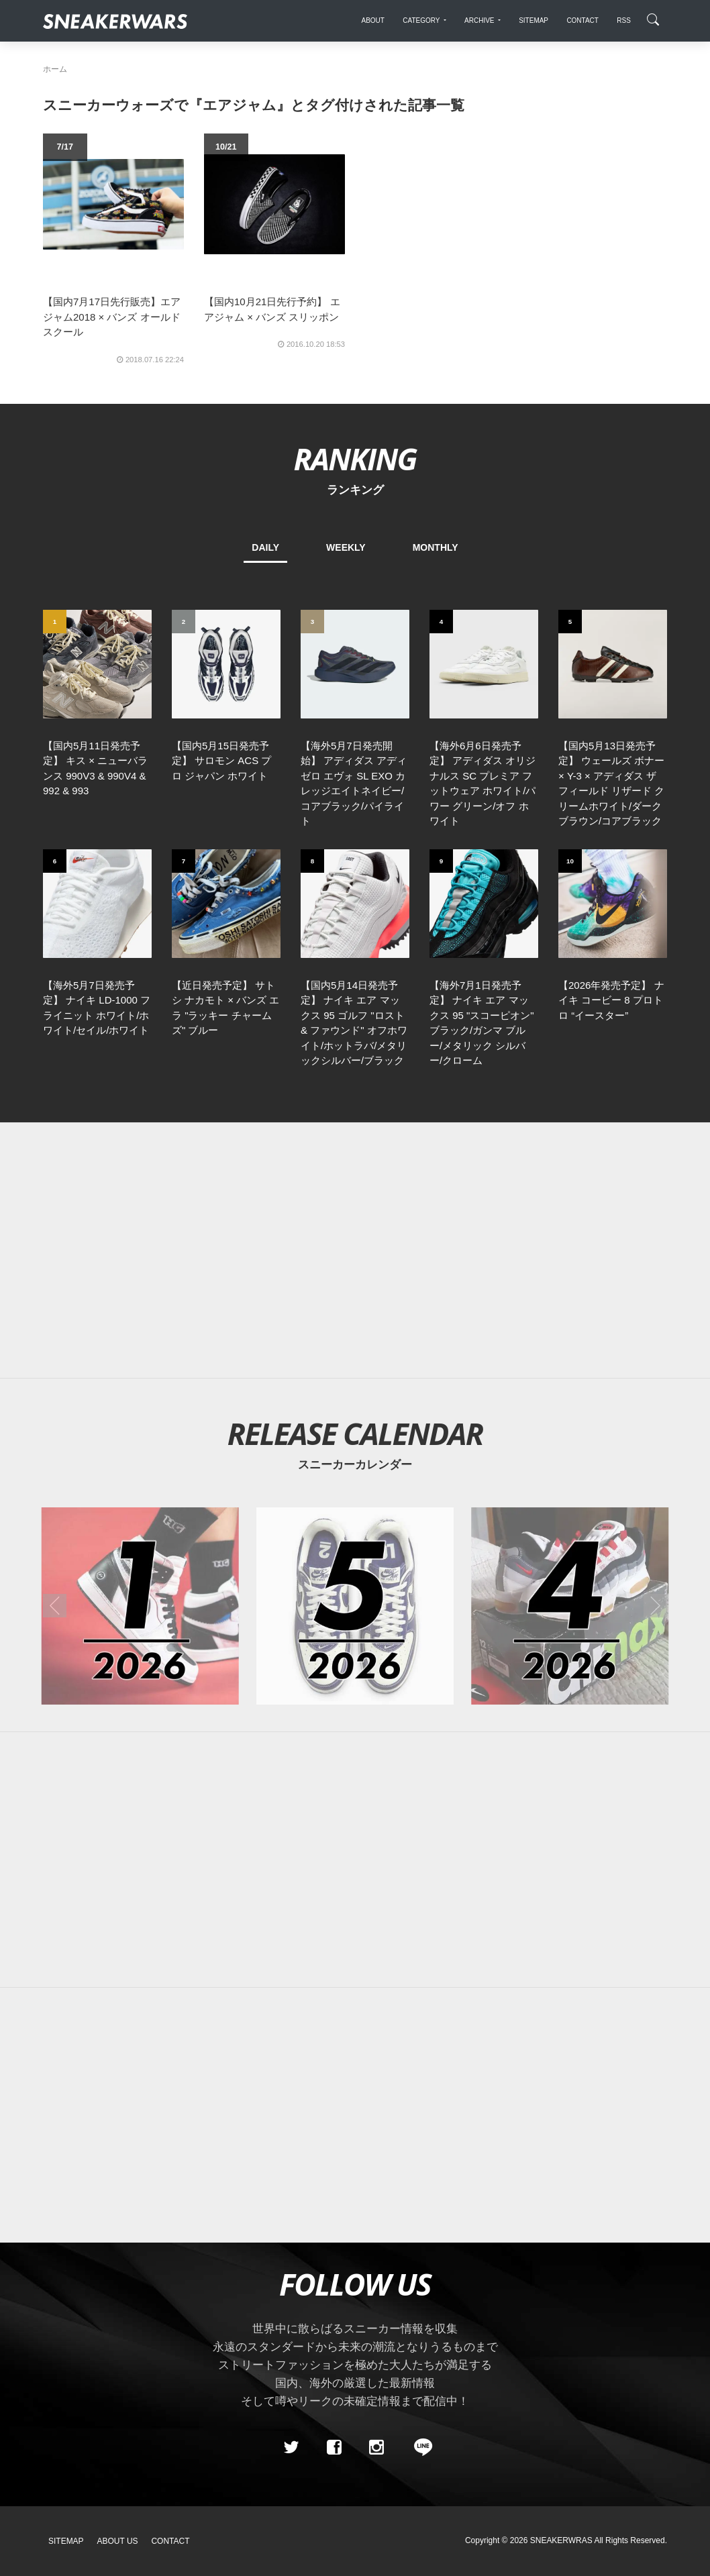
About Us (117, 2541)
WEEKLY (346, 547)
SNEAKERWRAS (561, 2540)
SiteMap (66, 2541)
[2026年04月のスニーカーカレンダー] (569, 1606)
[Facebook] (333, 2447)
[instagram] (376, 2447)
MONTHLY (435, 547)
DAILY (265, 547)
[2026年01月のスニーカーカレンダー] (140, 1606)
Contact (170, 2541)
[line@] (418, 2447)
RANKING (354, 458)
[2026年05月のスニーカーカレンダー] (355, 1606)
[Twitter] (291, 2447)
